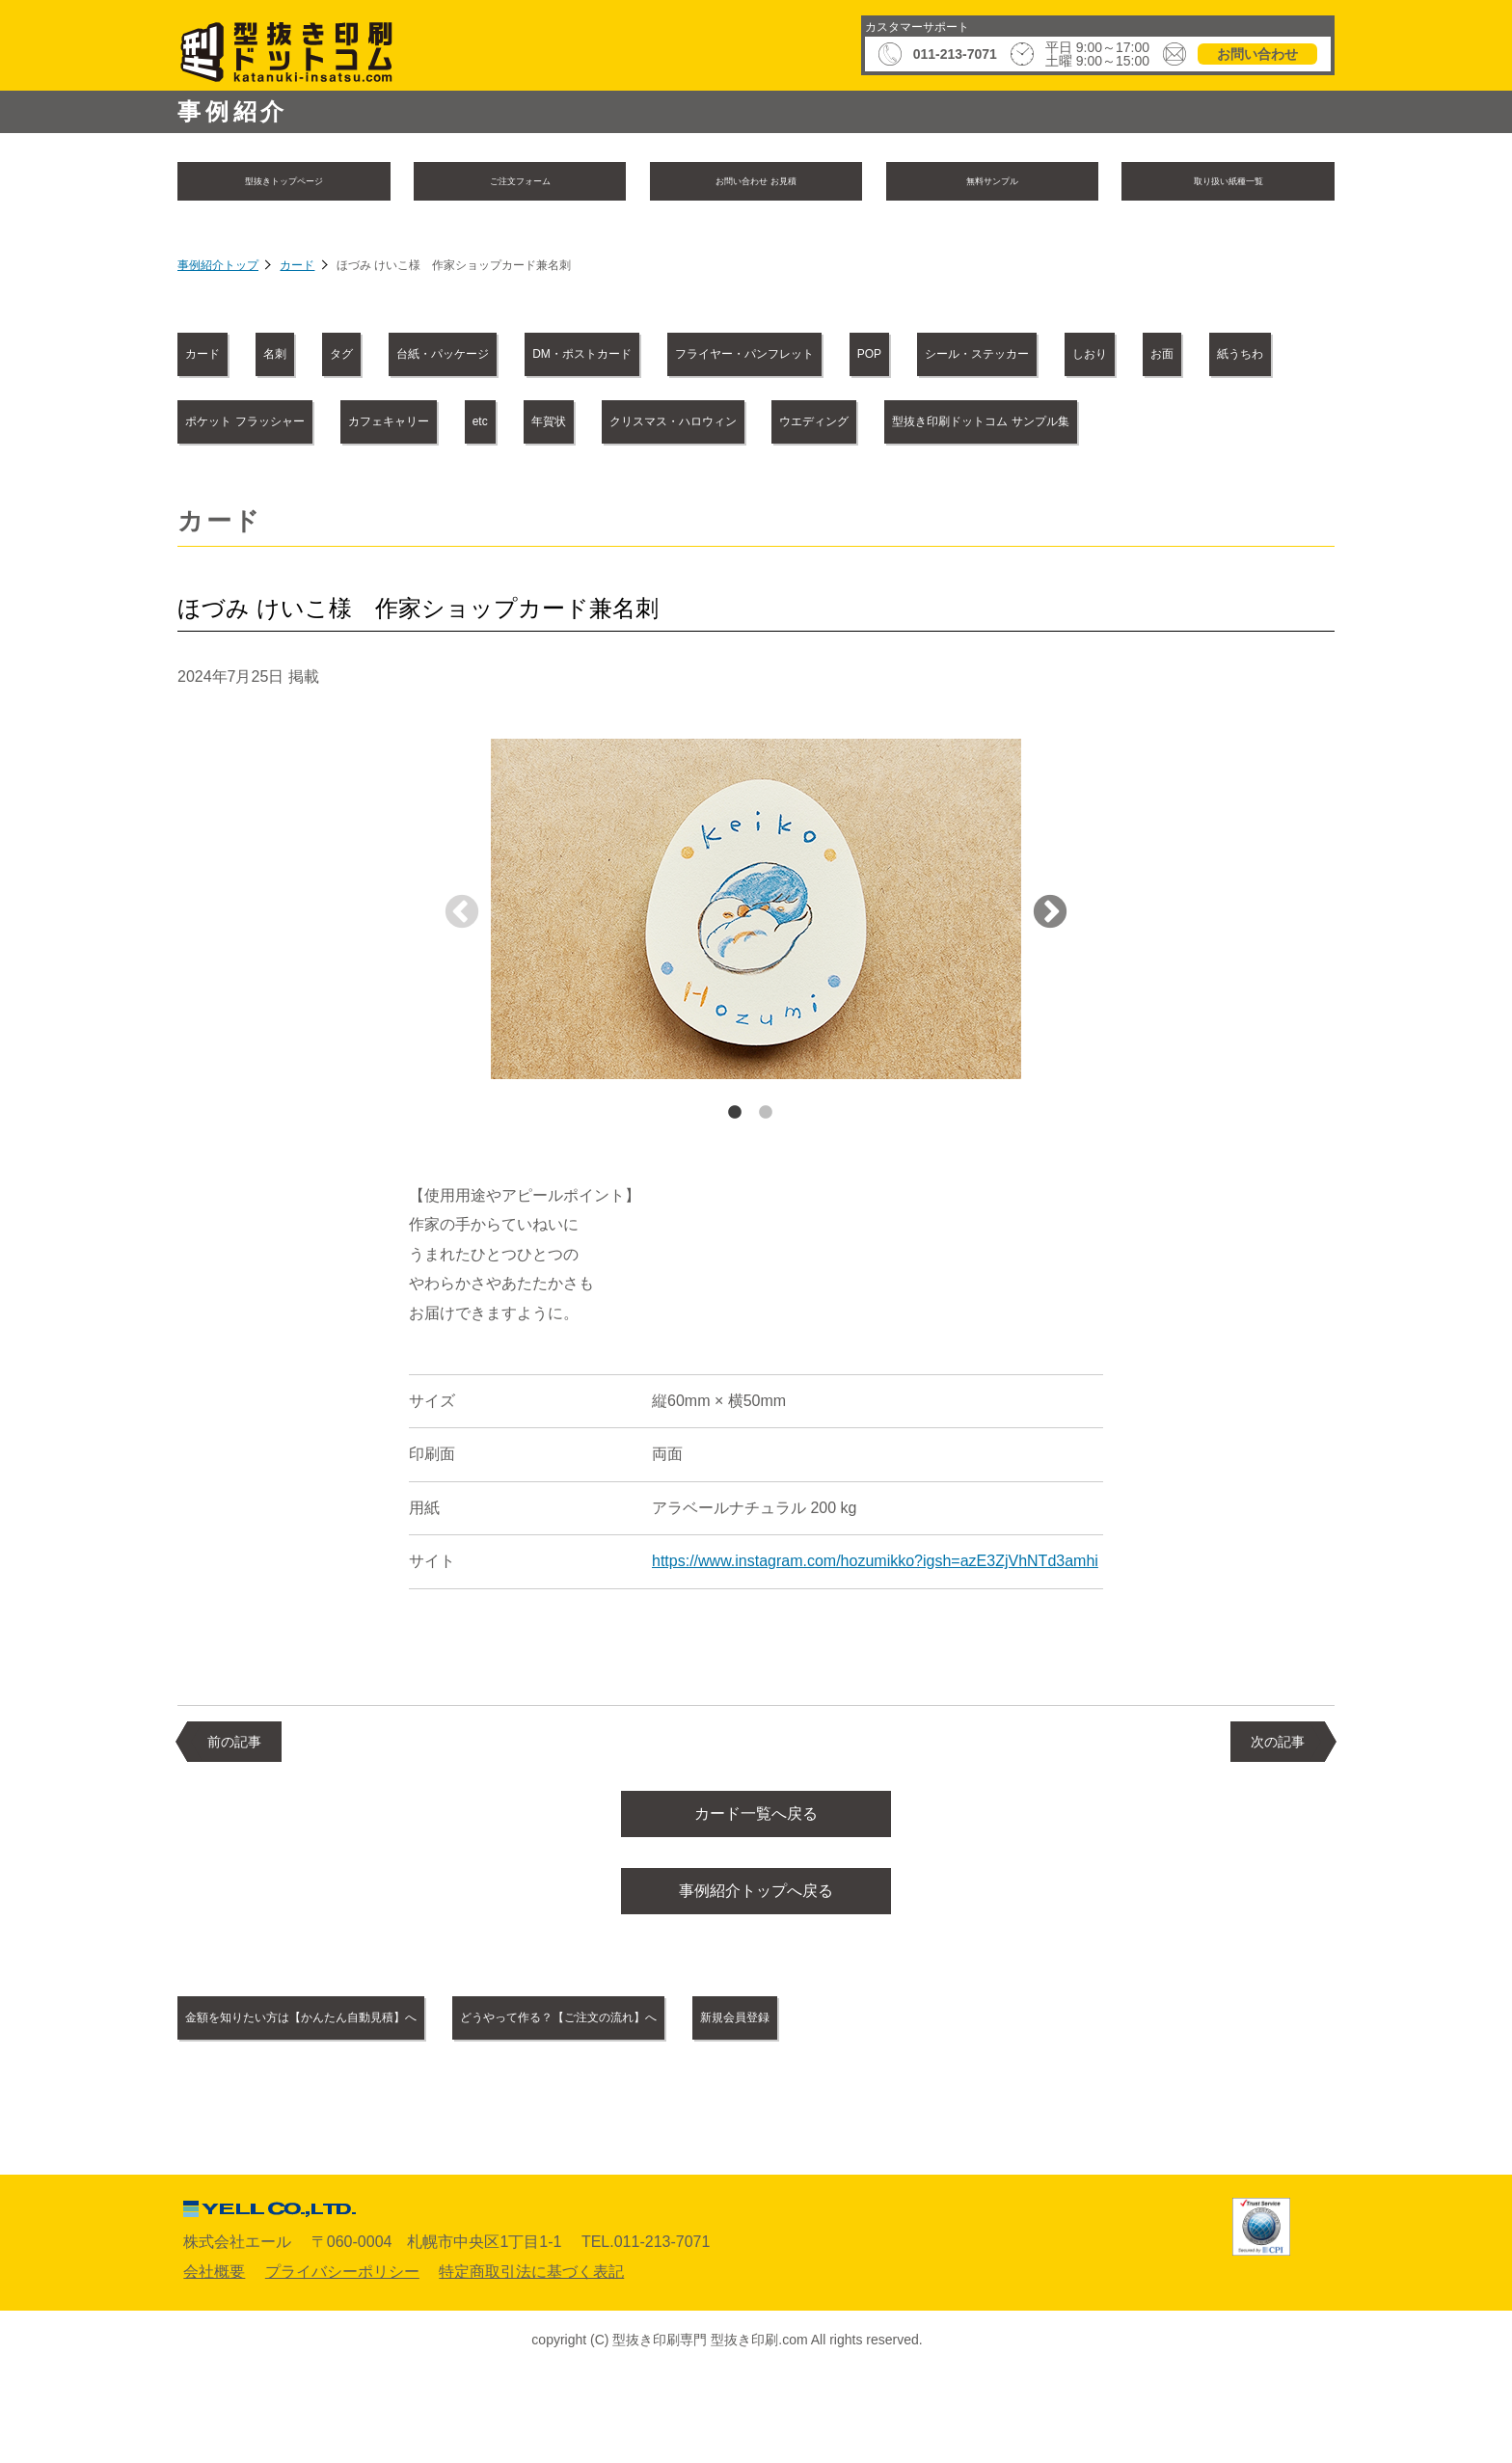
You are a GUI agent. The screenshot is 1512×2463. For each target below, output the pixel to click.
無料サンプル (992, 183)
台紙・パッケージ (593, 357)
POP (1211, 357)
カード (297, 270)
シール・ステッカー (270, 425)
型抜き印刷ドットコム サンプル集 (849, 491)
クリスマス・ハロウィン (406, 491)
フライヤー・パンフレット (1027, 357)
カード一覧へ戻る (756, 1887)
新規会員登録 (966, 2102)
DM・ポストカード (795, 357)
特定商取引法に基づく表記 (531, 2356)
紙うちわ (670, 425)
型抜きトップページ (283, 183)
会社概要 (214, 2356)
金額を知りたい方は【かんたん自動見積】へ (355, 2102)
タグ (441, 357)
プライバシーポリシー (342, 2356)
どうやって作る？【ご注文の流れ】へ (714, 2102)
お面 (549, 425)
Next (1050, 983)
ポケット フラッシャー (854, 425)
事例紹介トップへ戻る (756, 1971)
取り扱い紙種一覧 (1228, 183)
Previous (462, 983)
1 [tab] (734, 1182)
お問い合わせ (1257, 54)
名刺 (336, 357)
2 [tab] (765, 1182)
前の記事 (234, 1811)
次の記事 (1278, 1811)
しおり (437, 425)
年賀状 (224, 491)
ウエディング (611, 491)
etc (1200, 425)
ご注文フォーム (520, 183)
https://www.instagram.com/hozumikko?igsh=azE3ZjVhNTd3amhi (875, 1630)
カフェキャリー (1063, 425)
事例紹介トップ (217, 270)
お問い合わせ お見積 (756, 183)
